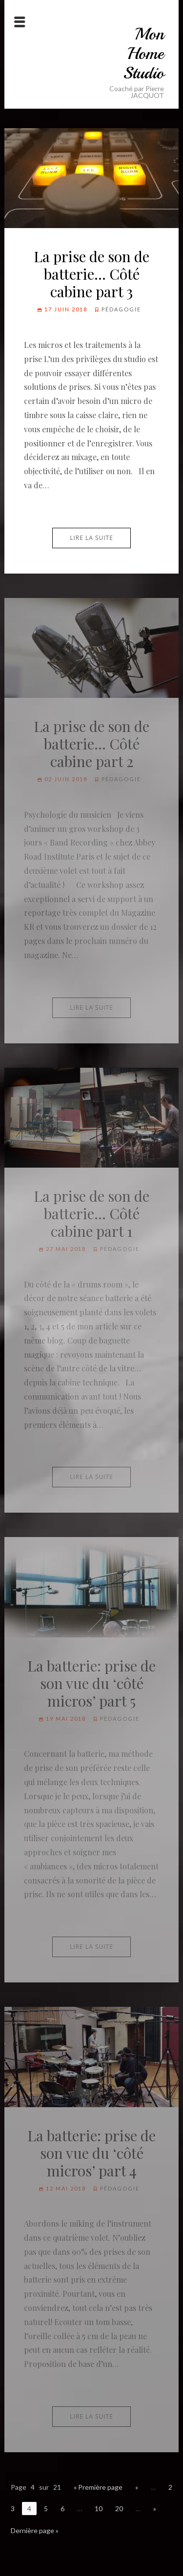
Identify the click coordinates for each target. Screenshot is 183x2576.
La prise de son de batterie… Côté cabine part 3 (91, 274)
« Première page (98, 2487)
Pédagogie (121, 309)
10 (98, 2508)
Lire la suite (91, 538)
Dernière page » (35, 2530)
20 (119, 2508)
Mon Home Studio (143, 53)
